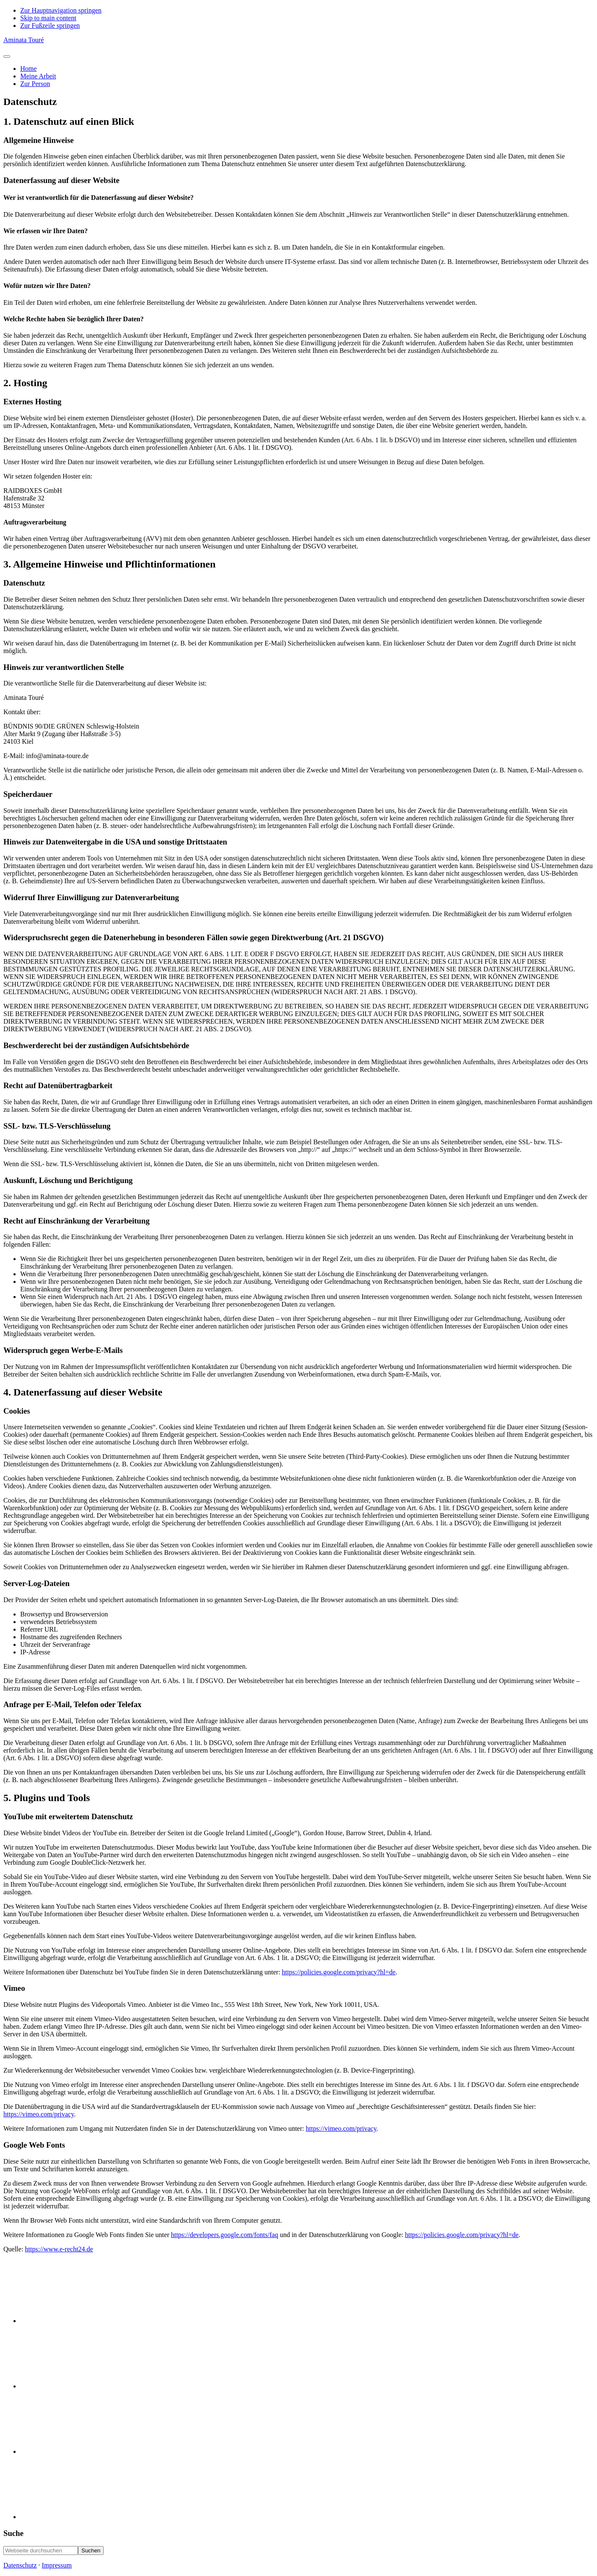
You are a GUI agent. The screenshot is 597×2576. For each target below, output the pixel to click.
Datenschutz (20, 2565)
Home (28, 68)
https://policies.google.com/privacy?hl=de (338, 1972)
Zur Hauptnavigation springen (61, 10)
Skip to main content (48, 18)
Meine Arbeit (38, 76)
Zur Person (35, 83)
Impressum (57, 2565)
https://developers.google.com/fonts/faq (224, 2234)
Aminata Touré (23, 39)
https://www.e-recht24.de (59, 2249)
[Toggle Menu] (6, 56)
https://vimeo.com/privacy (38, 2114)
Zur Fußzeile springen (50, 25)
